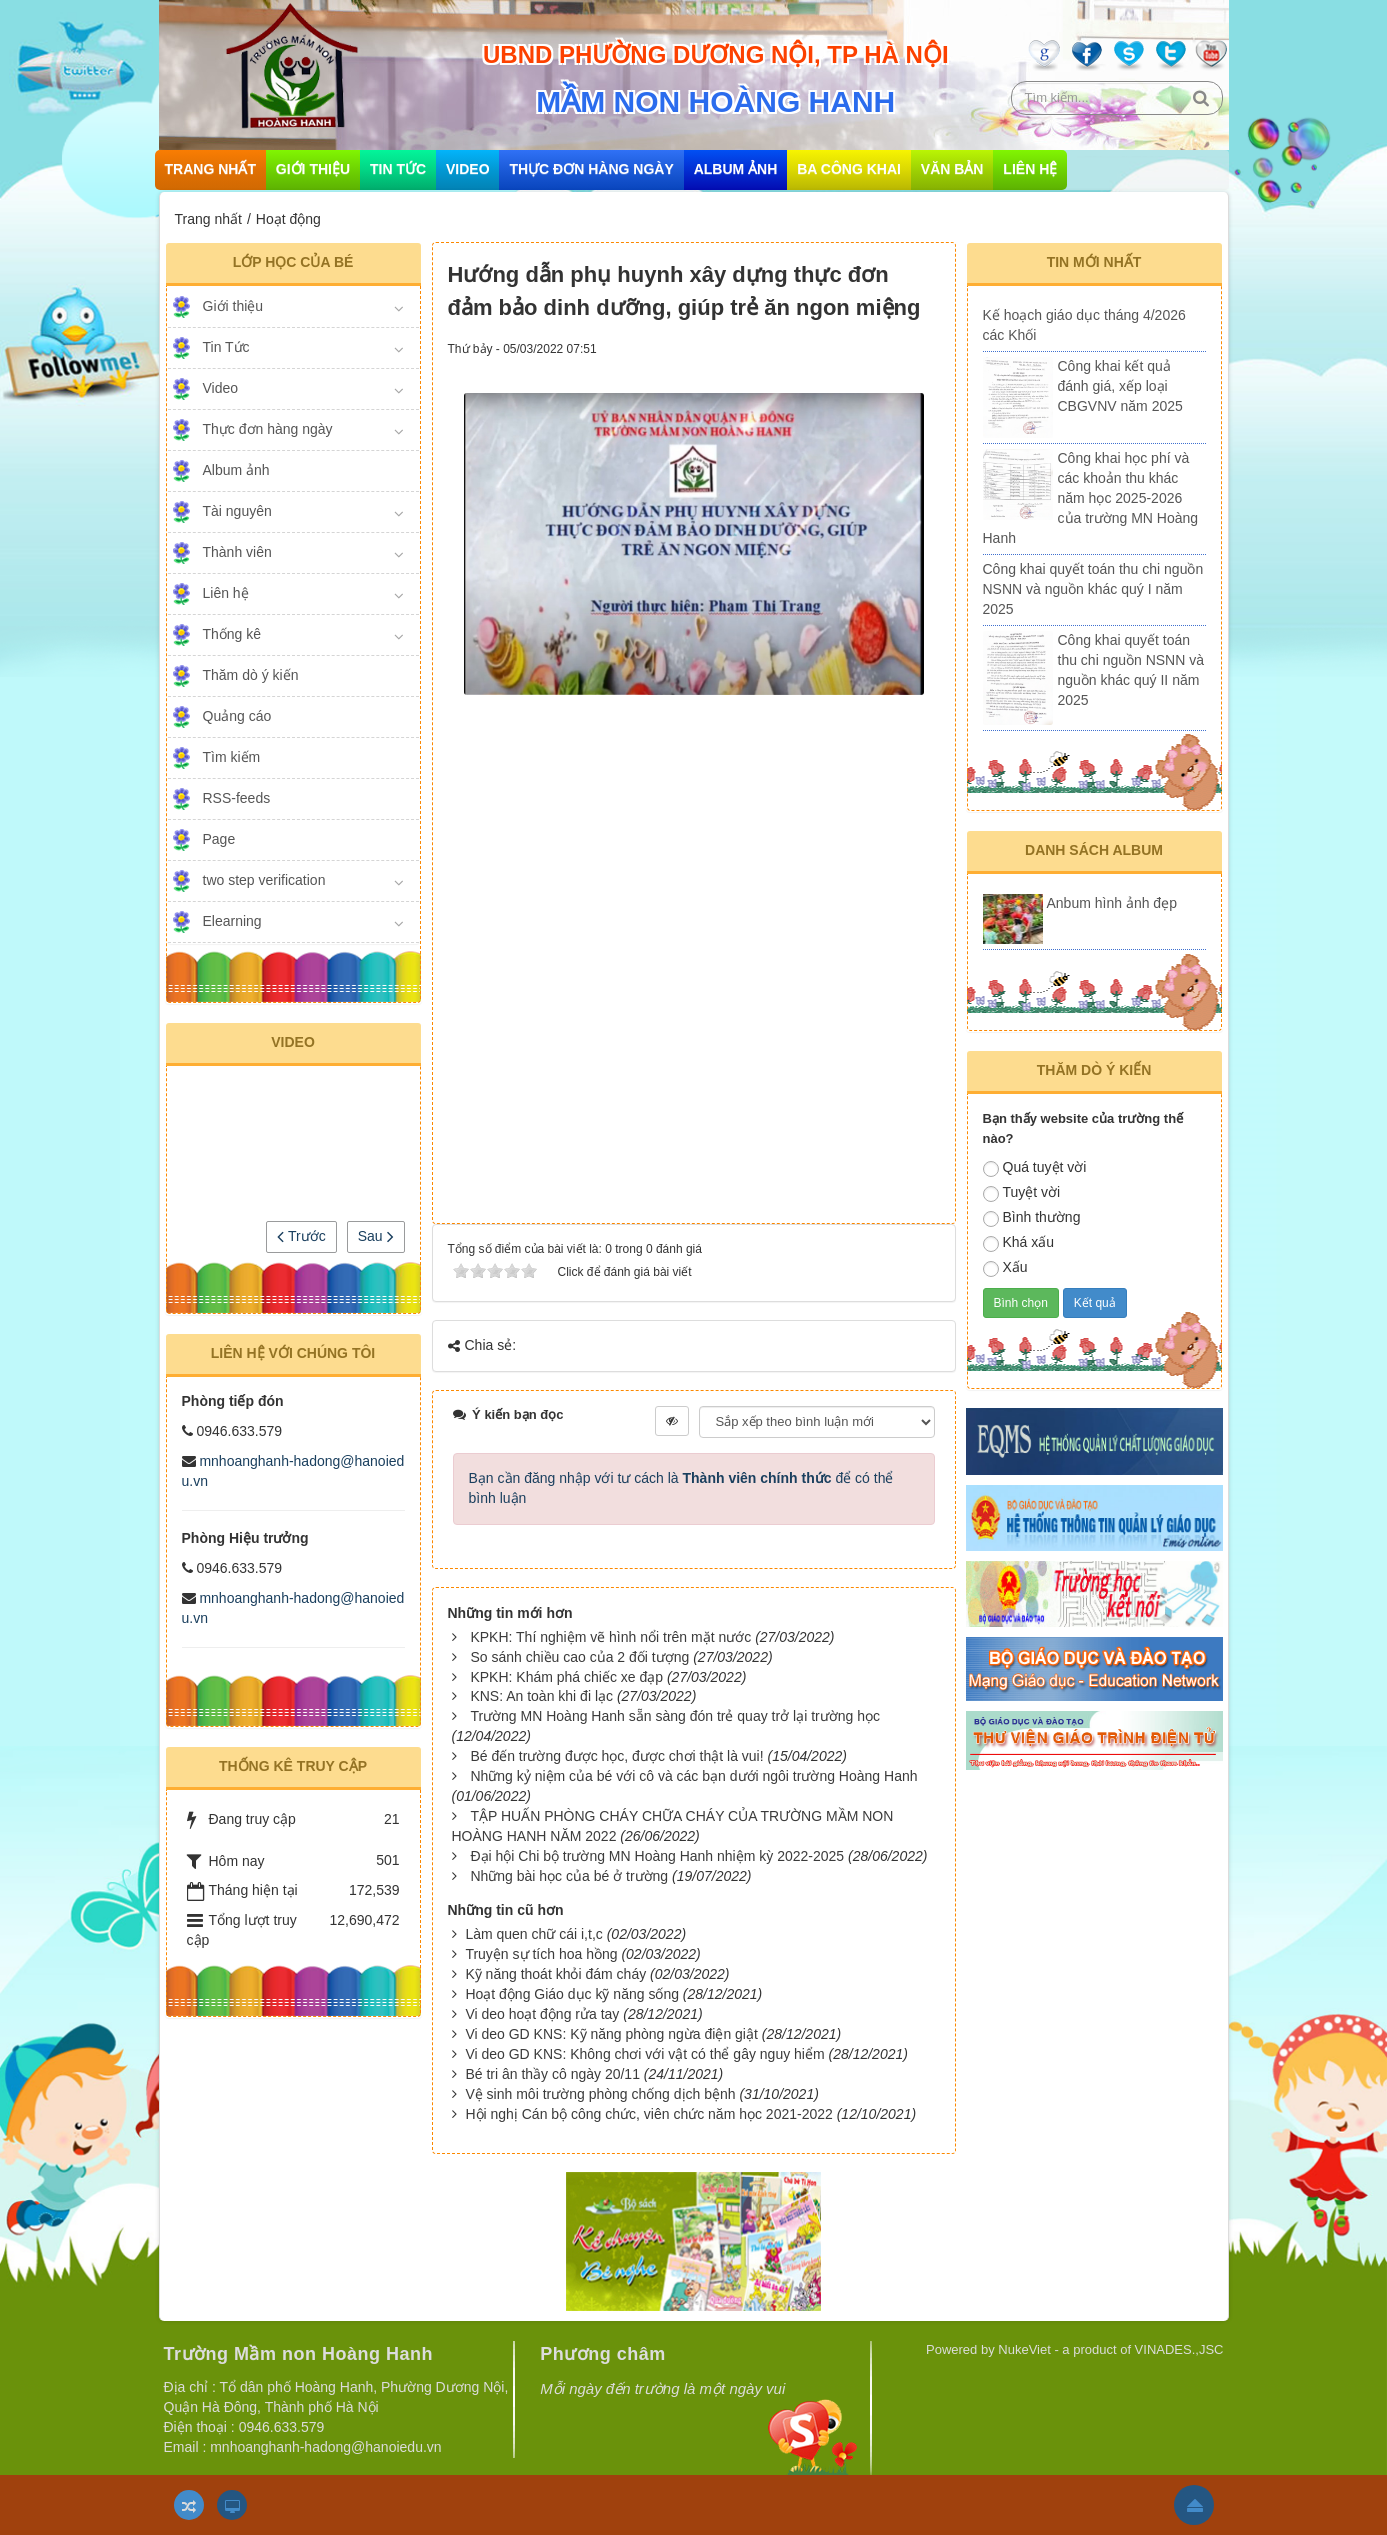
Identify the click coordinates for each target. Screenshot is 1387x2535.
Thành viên (237, 552)
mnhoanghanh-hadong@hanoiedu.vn (325, 2447)
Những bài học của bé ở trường (569, 1876)
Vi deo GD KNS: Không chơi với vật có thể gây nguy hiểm (644, 2054)
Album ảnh (736, 169)
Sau (376, 1236)
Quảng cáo (237, 716)
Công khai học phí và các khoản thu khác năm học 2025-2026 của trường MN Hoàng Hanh (1091, 498)
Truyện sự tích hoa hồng (541, 1954)
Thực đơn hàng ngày (591, 169)
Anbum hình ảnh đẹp (1112, 903)
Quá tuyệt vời (1035, 1168)
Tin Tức (398, 169)
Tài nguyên (237, 511)
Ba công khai (849, 169)
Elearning (232, 921)
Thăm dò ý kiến (251, 675)
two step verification (264, 880)
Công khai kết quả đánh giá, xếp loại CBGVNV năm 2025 (1120, 386)
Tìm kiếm (232, 757)
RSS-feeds (237, 798)
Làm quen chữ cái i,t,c (533, 1934)
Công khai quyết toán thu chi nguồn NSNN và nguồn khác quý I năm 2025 (1093, 589)
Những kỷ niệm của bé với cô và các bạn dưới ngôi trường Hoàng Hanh (693, 1776)
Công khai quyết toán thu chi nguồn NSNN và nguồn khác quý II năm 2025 (1131, 670)
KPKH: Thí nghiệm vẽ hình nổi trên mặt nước (610, 1637)
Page (219, 839)
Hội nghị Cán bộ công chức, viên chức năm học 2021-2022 (648, 2114)
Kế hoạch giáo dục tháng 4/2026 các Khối (1084, 325)
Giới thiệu (313, 169)
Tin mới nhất (1094, 262)
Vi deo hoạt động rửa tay (542, 2014)
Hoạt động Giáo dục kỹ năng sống (572, 1994)
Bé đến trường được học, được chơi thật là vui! (616, 1756)
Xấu (1005, 1268)
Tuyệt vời (1022, 1193)
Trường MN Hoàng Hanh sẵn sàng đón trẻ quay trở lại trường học (675, 1716)
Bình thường (1032, 1218)
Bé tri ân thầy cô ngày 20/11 (552, 2074)
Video (468, 169)
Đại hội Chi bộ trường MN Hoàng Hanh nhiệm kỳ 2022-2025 (657, 1856)
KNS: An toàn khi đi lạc (541, 1696)
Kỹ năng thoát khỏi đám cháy (555, 1974)
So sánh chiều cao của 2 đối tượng (579, 1657)
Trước (301, 1236)
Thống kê (232, 634)
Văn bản (952, 169)
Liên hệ (1030, 169)
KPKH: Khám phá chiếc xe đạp (566, 1677)
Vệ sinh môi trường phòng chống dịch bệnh (600, 2094)
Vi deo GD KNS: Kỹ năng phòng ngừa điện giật (611, 2034)
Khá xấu (1019, 1243)
